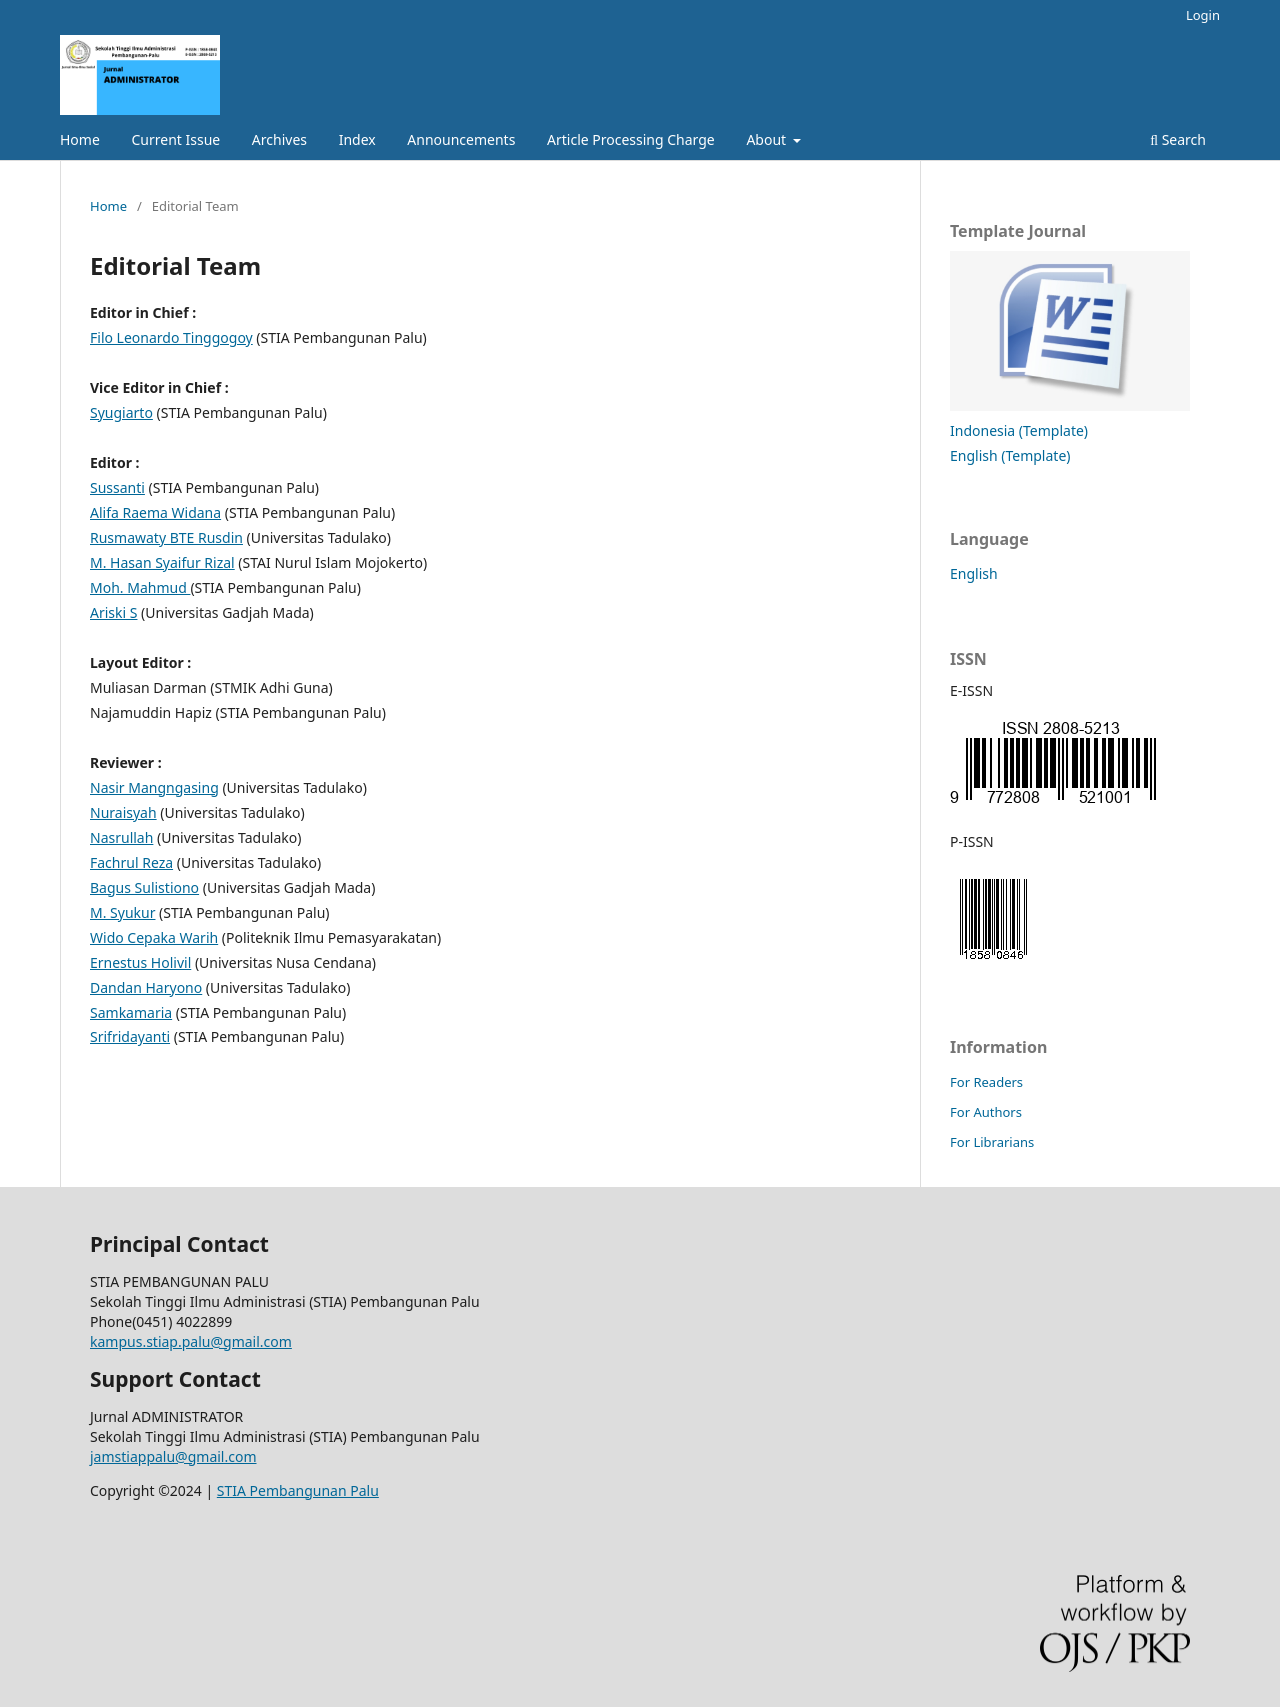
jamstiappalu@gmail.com (173, 1456)
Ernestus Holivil (140, 962)
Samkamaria (131, 1012)
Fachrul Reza (131, 862)
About (767, 139)
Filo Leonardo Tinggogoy (171, 337)
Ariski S (113, 612)
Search (1178, 139)
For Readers (986, 1082)
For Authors (986, 1112)
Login (1203, 15)
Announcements (461, 139)
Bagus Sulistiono (144, 887)
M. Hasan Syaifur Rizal (162, 562)
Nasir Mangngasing (154, 787)
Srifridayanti (130, 1036)
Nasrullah (121, 837)
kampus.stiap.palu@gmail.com (191, 1341)
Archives (279, 139)
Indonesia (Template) (1019, 430)
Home (80, 139)
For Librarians (992, 1142)
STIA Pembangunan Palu (298, 1490)
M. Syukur (122, 912)
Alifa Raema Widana (155, 512)
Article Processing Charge (631, 139)
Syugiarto (121, 412)
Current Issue (175, 139)
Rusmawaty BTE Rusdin (166, 537)
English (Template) (1010, 455)
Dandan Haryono (146, 987)
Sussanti (117, 487)
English (974, 573)
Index (357, 139)
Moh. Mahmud (140, 587)
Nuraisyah (123, 812)
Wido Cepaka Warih (154, 937)
